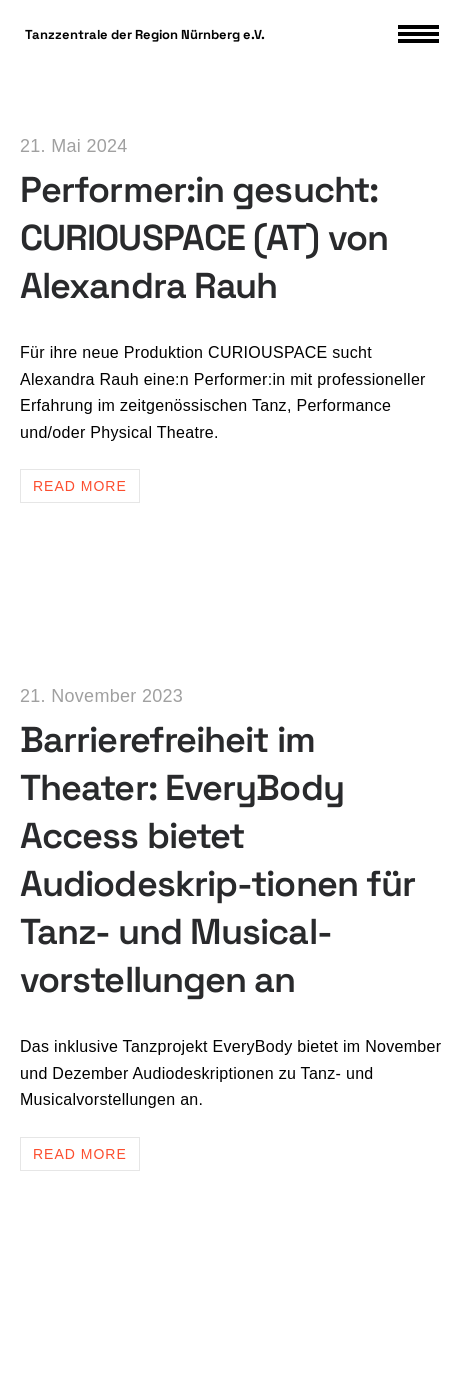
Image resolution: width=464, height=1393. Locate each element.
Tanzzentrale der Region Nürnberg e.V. (145, 34)
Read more (80, 486)
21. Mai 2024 (74, 146)
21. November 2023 (101, 696)
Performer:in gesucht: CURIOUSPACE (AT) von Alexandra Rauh (204, 238)
